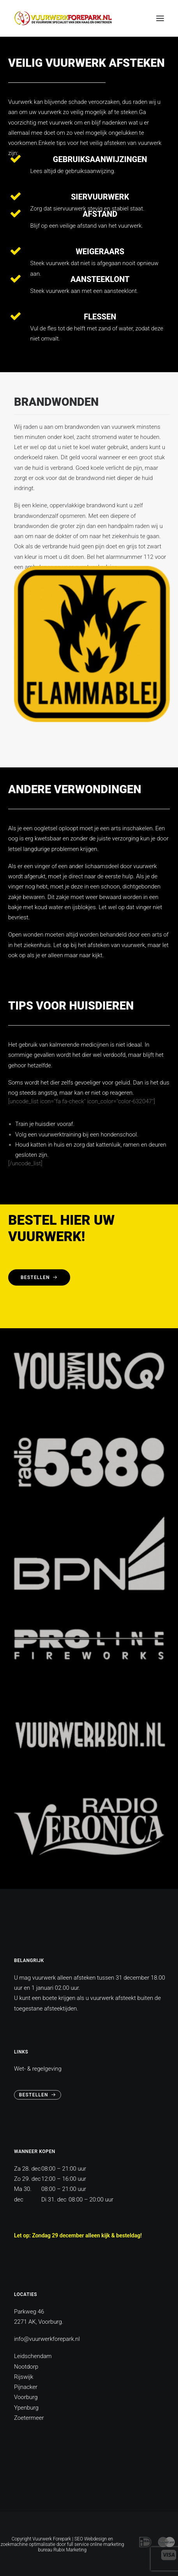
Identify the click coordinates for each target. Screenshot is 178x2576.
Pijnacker (25, 2386)
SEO (78, 2539)
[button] (160, 18)
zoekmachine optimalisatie (28, 2544)
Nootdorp (26, 2366)
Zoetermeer (29, 2417)
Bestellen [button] (39, 1277)
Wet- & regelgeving (38, 2068)
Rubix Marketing (69, 2550)
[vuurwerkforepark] (63, 18)
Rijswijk (23, 2376)
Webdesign (95, 2539)
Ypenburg (26, 2407)
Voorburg (26, 2397)
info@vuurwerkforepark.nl (47, 2338)
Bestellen (37, 2095)
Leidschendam (33, 2356)
